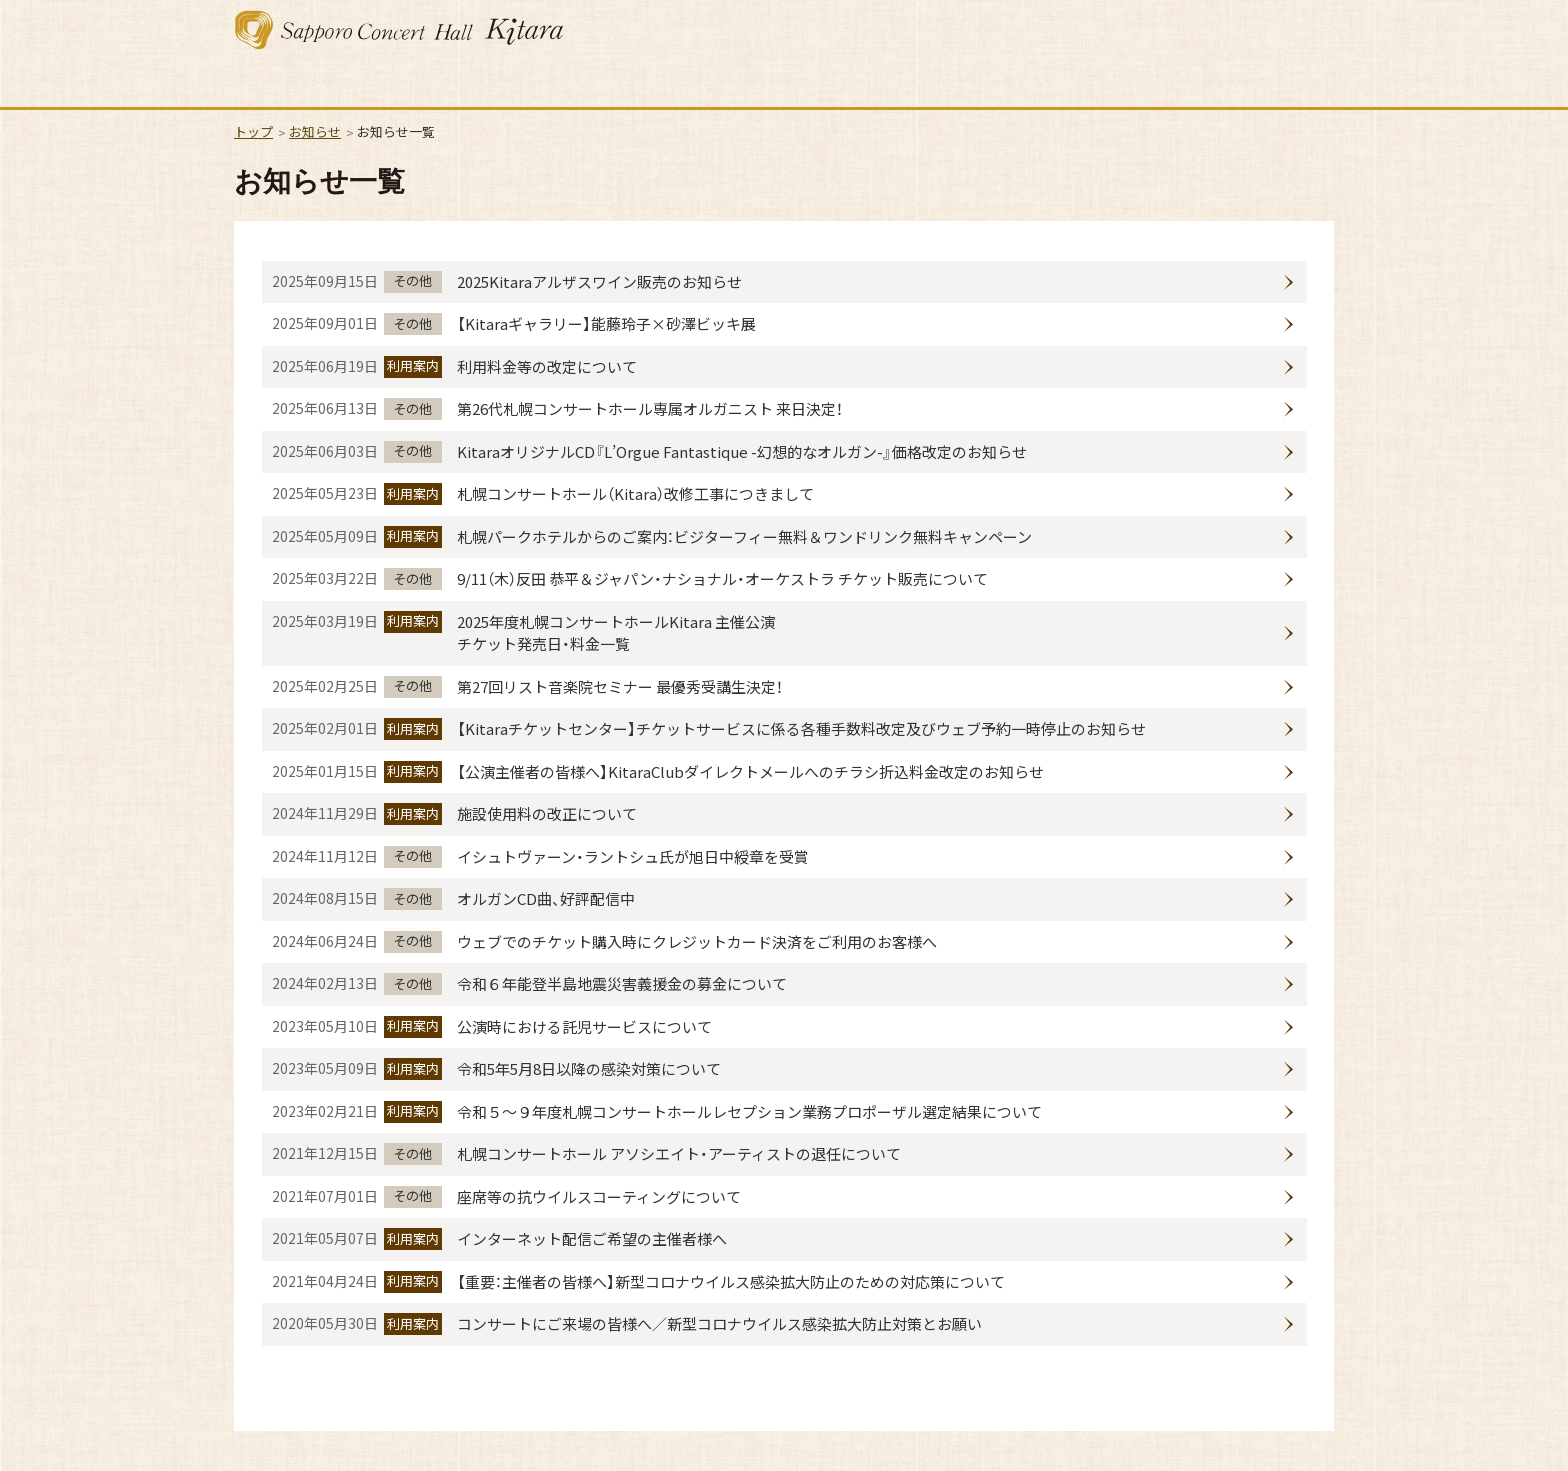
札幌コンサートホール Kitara (399, 30)
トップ (253, 131)
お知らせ (315, 131)
